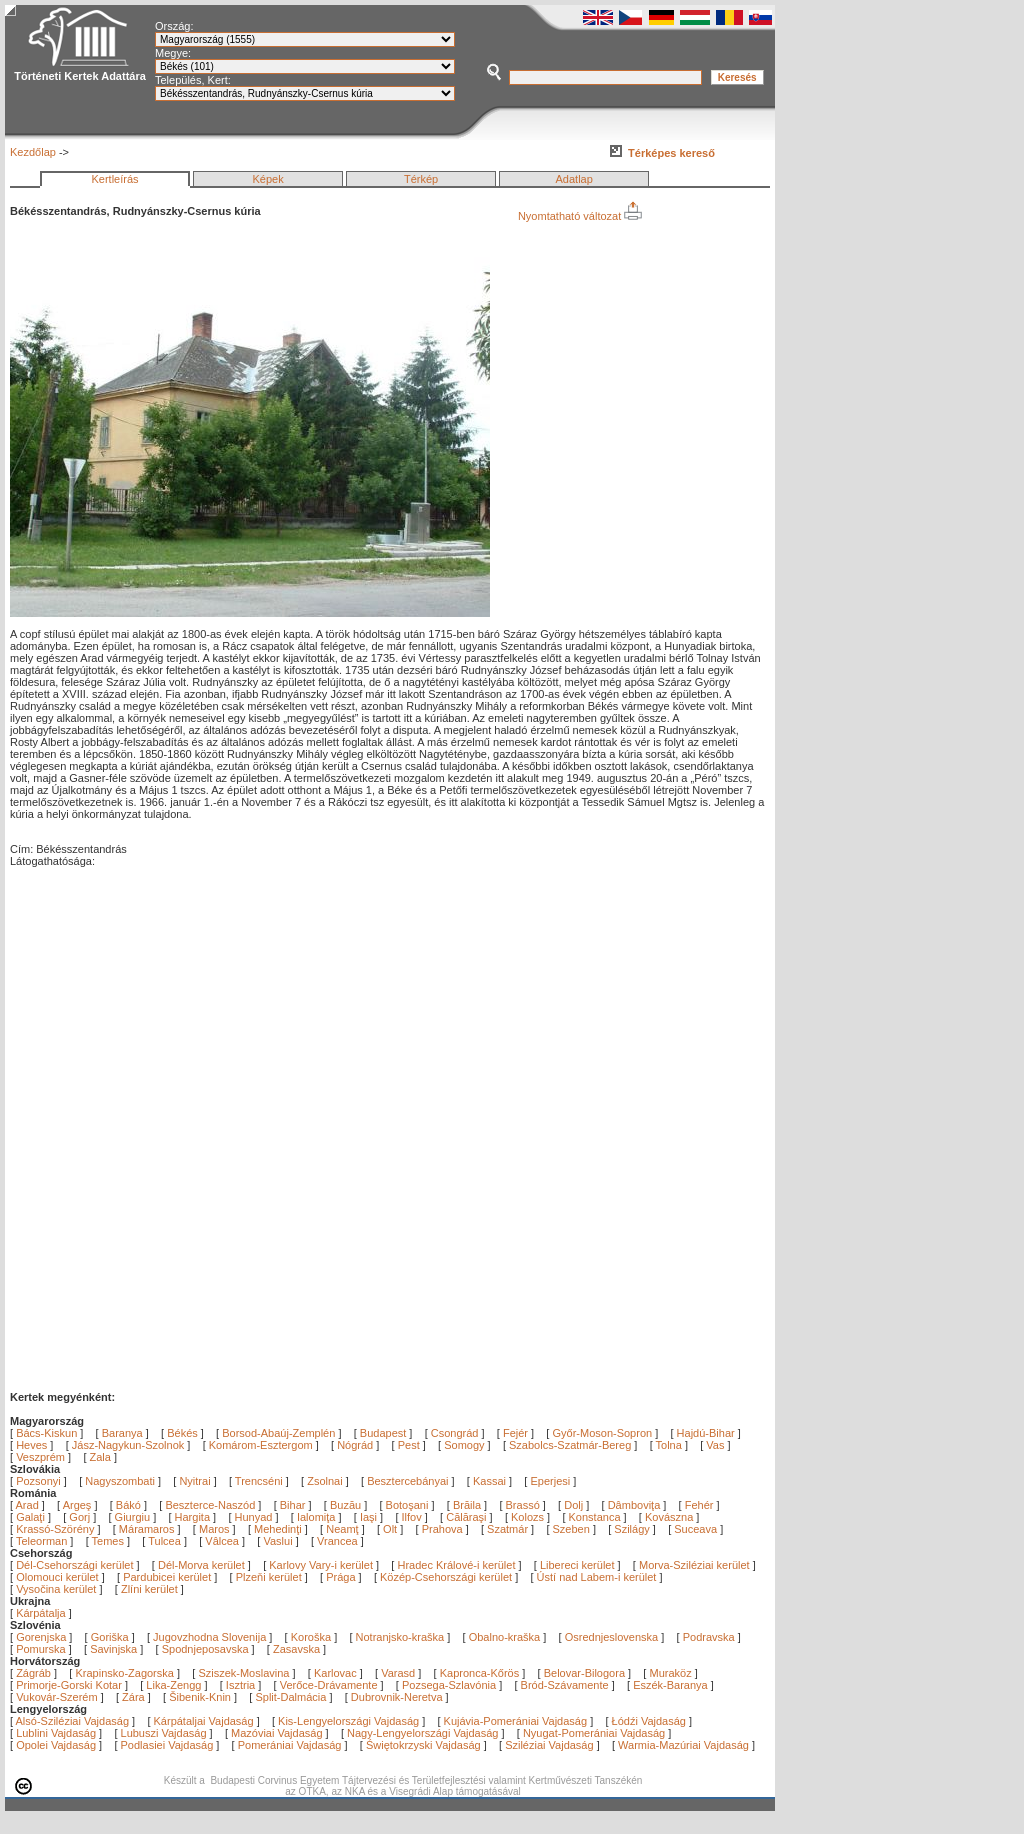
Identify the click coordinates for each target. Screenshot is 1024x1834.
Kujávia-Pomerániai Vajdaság (516, 1721)
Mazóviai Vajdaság (277, 1733)
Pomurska (42, 1649)
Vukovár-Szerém (57, 1697)
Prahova (444, 1529)
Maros (216, 1529)
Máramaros (148, 1529)
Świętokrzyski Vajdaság (423, 1745)
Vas (715, 1445)
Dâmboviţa (636, 1505)
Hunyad (255, 1517)
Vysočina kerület (56, 1589)
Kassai (489, 1481)
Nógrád (355, 1445)
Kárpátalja (41, 1613)
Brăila (468, 1505)
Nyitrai (194, 1481)
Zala (100, 1457)
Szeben (573, 1529)
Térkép (421, 179)
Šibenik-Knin (200, 1697)
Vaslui (279, 1541)
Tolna (669, 1445)
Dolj (575, 1505)
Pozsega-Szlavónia (449, 1685)
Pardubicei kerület (167, 1577)
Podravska (709, 1637)
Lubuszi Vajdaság (164, 1733)
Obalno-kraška (505, 1637)
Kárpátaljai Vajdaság (204, 1721)
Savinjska (113, 1649)
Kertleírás (114, 179)
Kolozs (529, 1517)
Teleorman (43, 1541)
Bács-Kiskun (46, 1433)
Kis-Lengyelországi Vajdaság (348, 1721)
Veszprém (40, 1457)
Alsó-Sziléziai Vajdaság (73, 1721)
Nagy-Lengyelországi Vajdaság (422, 1733)
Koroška (311, 1637)
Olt (391, 1529)
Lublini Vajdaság (56, 1733)
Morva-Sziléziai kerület (694, 1565)
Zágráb (35, 1673)
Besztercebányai (407, 1481)
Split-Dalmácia (290, 1697)
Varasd (398, 1673)
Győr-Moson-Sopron (602, 1433)
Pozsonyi (40, 1481)
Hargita (194, 1517)
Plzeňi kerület (269, 1577)
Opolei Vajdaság (56, 1745)
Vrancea (339, 1541)
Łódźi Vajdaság (649, 1721)
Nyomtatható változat (580, 216)
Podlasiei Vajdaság (167, 1745)
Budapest (383, 1433)
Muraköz (670, 1673)
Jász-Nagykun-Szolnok (128, 1445)
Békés (182, 1433)
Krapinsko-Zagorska (124, 1673)
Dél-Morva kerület (201, 1565)
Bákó (130, 1505)
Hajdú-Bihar (706, 1433)
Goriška (110, 1637)
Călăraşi (467, 1517)
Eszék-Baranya (670, 1685)
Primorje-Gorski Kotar (69, 1685)
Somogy (464, 1445)
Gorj (81, 1517)
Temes (109, 1541)
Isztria (240, 1685)
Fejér (515, 1433)
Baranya (122, 1433)
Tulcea (166, 1541)
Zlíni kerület (149, 1589)
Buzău (347, 1505)
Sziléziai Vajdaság (549, 1745)
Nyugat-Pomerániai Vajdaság (594, 1733)
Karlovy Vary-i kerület (321, 1565)
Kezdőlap (33, 152)
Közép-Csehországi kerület (446, 1577)
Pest (409, 1445)
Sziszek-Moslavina (243, 1673)
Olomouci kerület (57, 1577)
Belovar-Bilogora (584, 1673)
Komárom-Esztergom (261, 1445)
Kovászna (670, 1517)
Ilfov (413, 1517)
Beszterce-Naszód (211, 1505)
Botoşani (409, 1505)
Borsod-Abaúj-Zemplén (278, 1433)
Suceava (697, 1529)
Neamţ (343, 1529)
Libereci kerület (577, 1565)
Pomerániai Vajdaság (290, 1745)
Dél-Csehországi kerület (74, 1565)
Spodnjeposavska (205, 1649)
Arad (29, 1505)
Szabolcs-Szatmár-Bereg (570, 1445)
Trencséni (259, 1481)
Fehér (701, 1505)
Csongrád (455, 1433)
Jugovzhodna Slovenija (209, 1637)
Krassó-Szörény (56, 1529)
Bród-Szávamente (565, 1685)
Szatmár (509, 1529)
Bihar (294, 1505)
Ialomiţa (318, 1517)
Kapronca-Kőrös (480, 1673)
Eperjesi (550, 1481)
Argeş (79, 1505)
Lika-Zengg (173, 1685)
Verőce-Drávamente (329, 1685)
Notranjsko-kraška (400, 1637)
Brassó (524, 1505)
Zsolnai (324, 1481)
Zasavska (296, 1649)
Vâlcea (223, 1541)
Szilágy (633, 1529)
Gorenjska (41, 1637)
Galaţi (32, 1517)
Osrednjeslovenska (612, 1637)
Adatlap (574, 179)
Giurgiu (134, 1517)
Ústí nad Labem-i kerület (597, 1577)
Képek (267, 179)
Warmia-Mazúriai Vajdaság (683, 1745)
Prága (340, 1577)
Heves (31, 1445)
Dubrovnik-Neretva (397, 1697)
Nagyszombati (120, 1481)
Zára (133, 1697)
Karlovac (335, 1673)
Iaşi (370, 1517)
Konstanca (596, 1517)
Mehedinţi (279, 1529)
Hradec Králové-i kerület (456, 1565)
